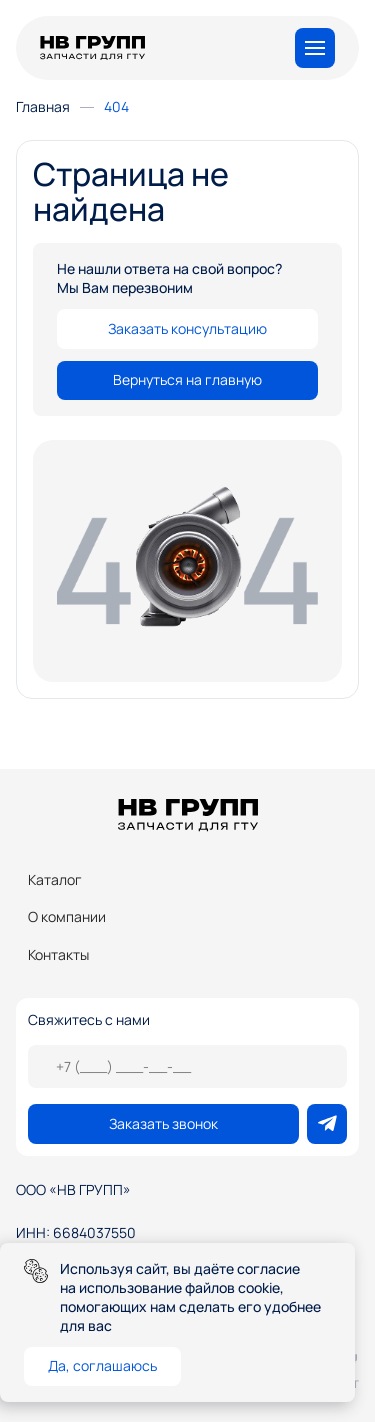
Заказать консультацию (187, 328)
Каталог (55, 879)
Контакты (58, 954)
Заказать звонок (163, 1123)
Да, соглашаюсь (102, 1365)
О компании (67, 916)
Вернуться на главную (187, 379)
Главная (43, 106)
